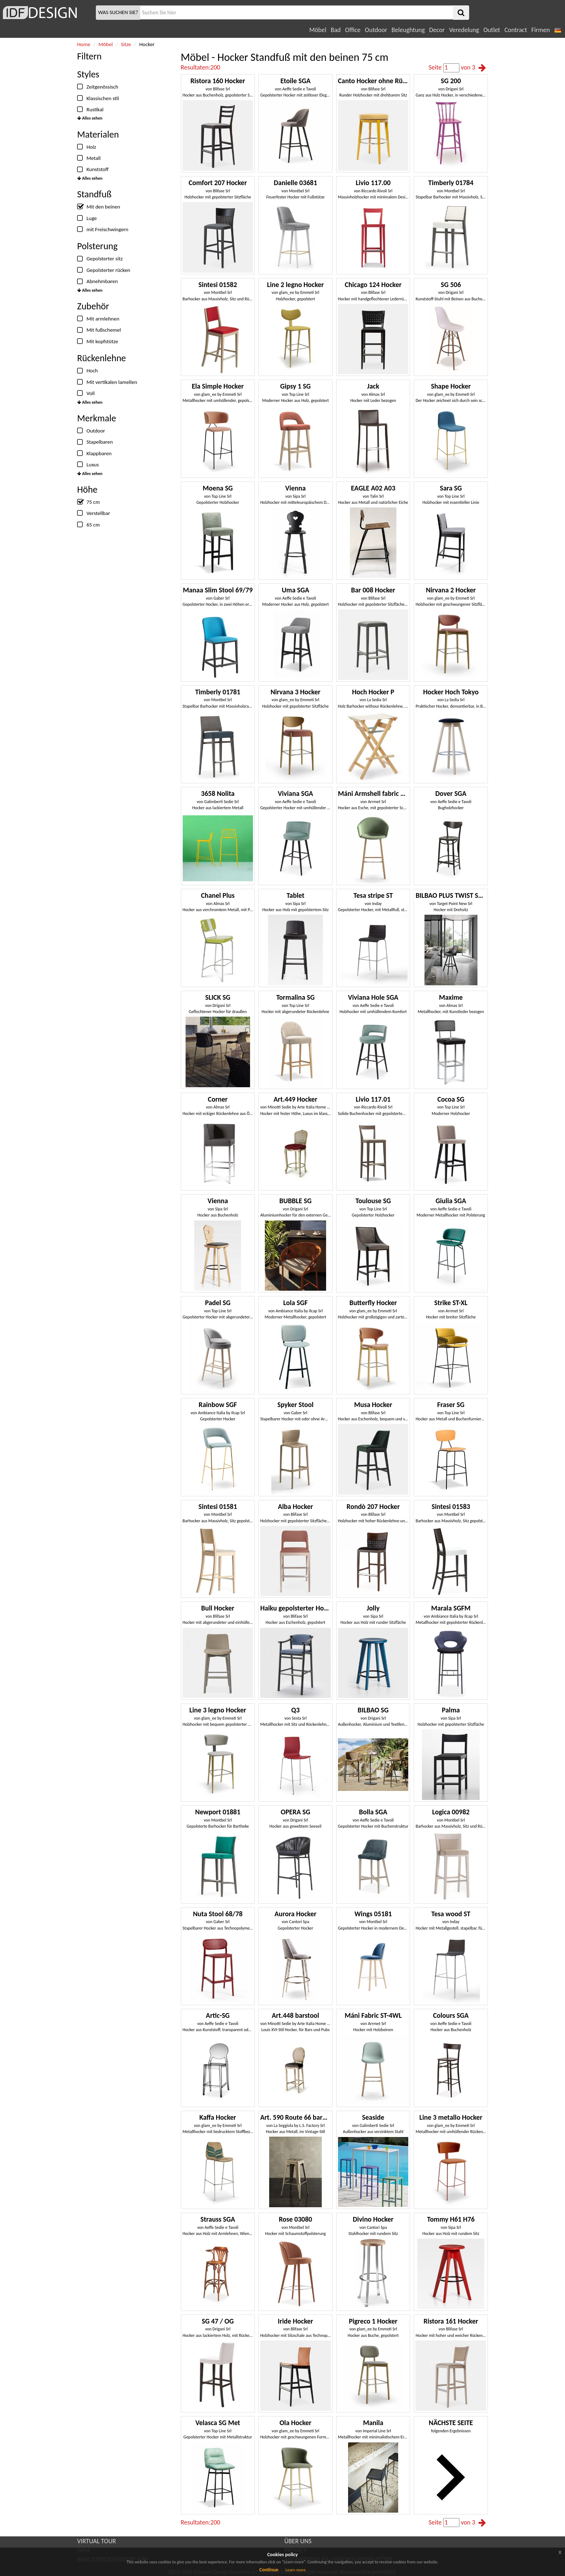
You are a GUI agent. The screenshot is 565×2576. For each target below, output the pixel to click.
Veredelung (464, 30)
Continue (269, 2570)
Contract (515, 30)
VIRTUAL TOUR (96, 2541)
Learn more (295, 2569)
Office (353, 30)
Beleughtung (407, 30)
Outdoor (376, 30)
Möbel (317, 30)
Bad (336, 30)
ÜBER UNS (297, 2541)
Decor (437, 30)
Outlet (491, 30)
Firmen (540, 30)
